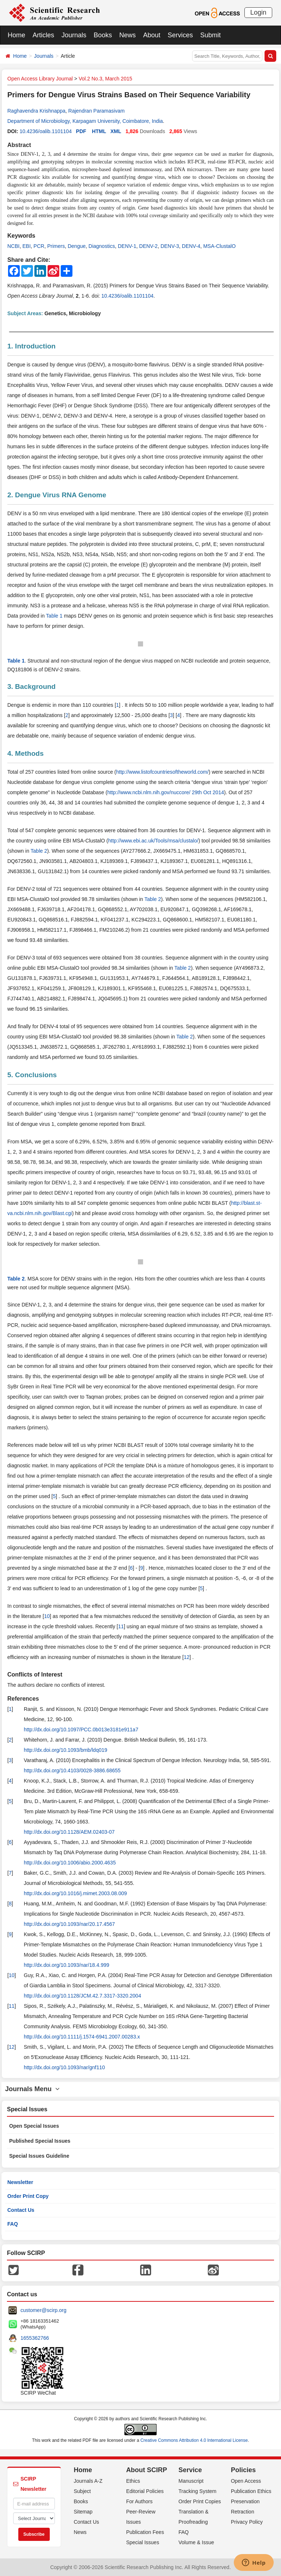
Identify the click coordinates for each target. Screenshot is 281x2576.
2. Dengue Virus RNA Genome (56, 495)
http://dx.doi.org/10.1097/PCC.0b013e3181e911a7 (81, 1729)
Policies (243, 2470)
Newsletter (20, 2182)
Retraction (242, 2512)
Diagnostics (102, 246)
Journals (73, 35)
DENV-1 (127, 246)
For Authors (139, 2501)
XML (115, 131)
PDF (81, 131)
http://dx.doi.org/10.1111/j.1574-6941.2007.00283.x (82, 2037)
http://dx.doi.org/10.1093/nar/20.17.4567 (69, 1924)
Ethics (133, 2481)
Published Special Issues (39, 2141)
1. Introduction (31, 346)
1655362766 (34, 2338)
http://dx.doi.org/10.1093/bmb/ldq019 (65, 1750)
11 (121, 1626)
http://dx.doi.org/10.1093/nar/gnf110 (64, 2067)
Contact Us (20, 2210)
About (151, 35)
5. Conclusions (32, 1075)
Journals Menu (32, 2089)
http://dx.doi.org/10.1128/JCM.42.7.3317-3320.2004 (82, 1996)
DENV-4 (191, 246)
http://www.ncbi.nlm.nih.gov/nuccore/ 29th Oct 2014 (165, 792)
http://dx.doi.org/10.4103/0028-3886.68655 (72, 1770)
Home (16, 35)
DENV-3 (170, 246)
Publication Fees (145, 2532)
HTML (99, 131)
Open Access (246, 2481)
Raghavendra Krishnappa (36, 111)
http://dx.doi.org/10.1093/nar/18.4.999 (66, 1965)
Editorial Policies (145, 2491)
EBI (26, 246)
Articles (43, 35)
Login (258, 12)
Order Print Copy (28, 2196)
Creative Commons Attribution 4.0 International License (194, 2440)
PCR (39, 246)
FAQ (12, 2224)
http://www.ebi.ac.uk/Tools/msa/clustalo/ (153, 841)
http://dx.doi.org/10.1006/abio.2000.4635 (70, 1863)
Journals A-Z (88, 2481)
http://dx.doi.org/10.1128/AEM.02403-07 (69, 1832)
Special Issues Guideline (39, 2156)
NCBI (13, 246)
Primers (56, 246)
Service (190, 2470)
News (127, 35)
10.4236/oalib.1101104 (45, 131)
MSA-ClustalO (219, 246)
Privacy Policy (247, 2522)
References (23, 1699)
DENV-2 (148, 246)
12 (187, 1657)
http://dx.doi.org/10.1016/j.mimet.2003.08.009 (75, 1893)
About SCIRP (146, 2470)
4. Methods (25, 753)
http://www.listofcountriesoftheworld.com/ (162, 772)
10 (47, 1616)
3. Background (31, 686)
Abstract (19, 145)
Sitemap (83, 2512)
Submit (210, 35)
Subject (82, 2491)
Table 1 (54, 616)
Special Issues (142, 2542)
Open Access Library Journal (40, 79)
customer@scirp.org (43, 2310)
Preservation (245, 2501)
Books (103, 35)
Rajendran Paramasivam (96, 111)
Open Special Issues (34, 2126)
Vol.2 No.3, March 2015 (105, 79)
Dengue (77, 246)
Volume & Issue (196, 2542)
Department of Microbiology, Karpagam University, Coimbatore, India (85, 121)
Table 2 (39, 851)
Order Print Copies (200, 2501)
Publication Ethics (251, 2491)
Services (180, 35)
